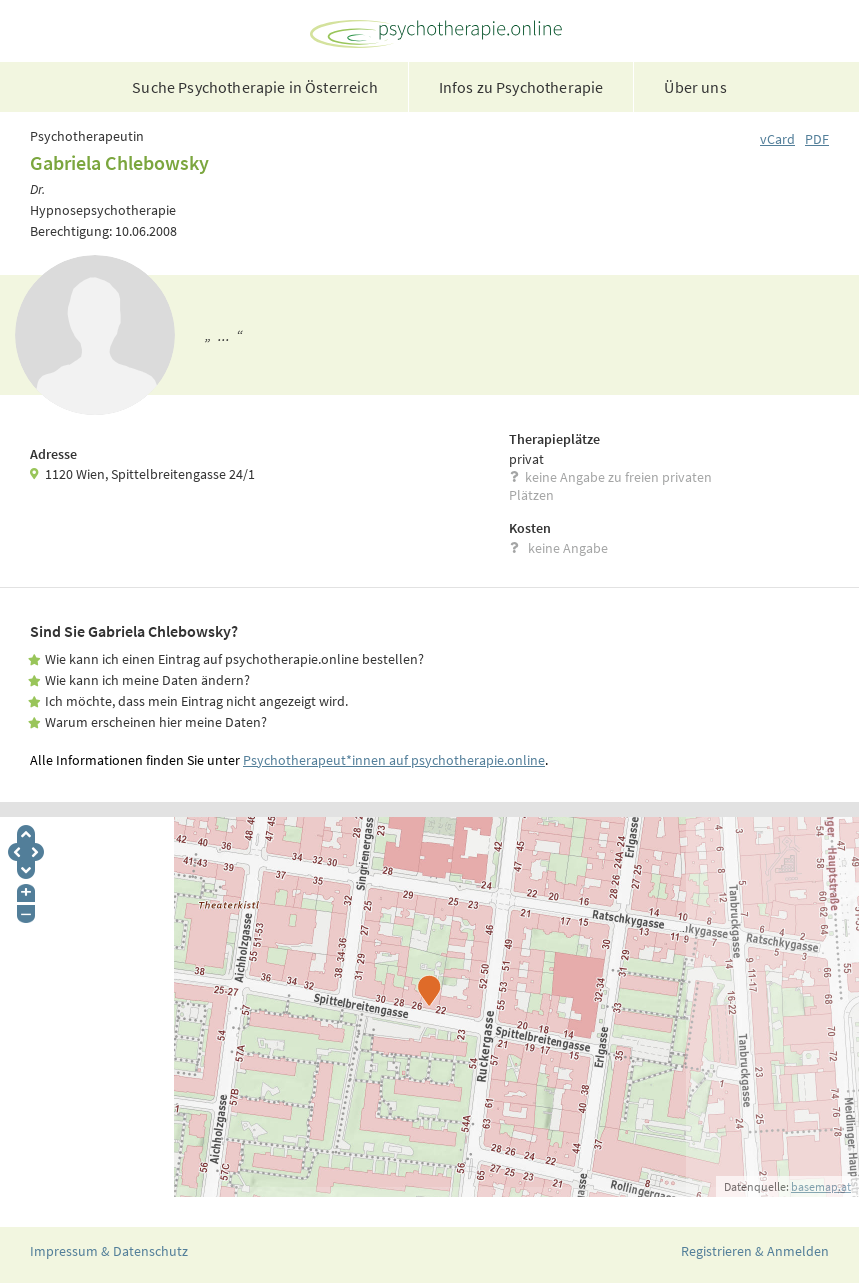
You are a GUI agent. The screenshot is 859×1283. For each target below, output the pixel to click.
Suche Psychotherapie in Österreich (254, 87)
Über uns (695, 87)
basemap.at (821, 1186)
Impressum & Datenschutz (109, 1251)
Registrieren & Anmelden (755, 1251)
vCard (777, 139)
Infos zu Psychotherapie (521, 87)
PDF (817, 139)
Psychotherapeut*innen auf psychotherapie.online (394, 760)
